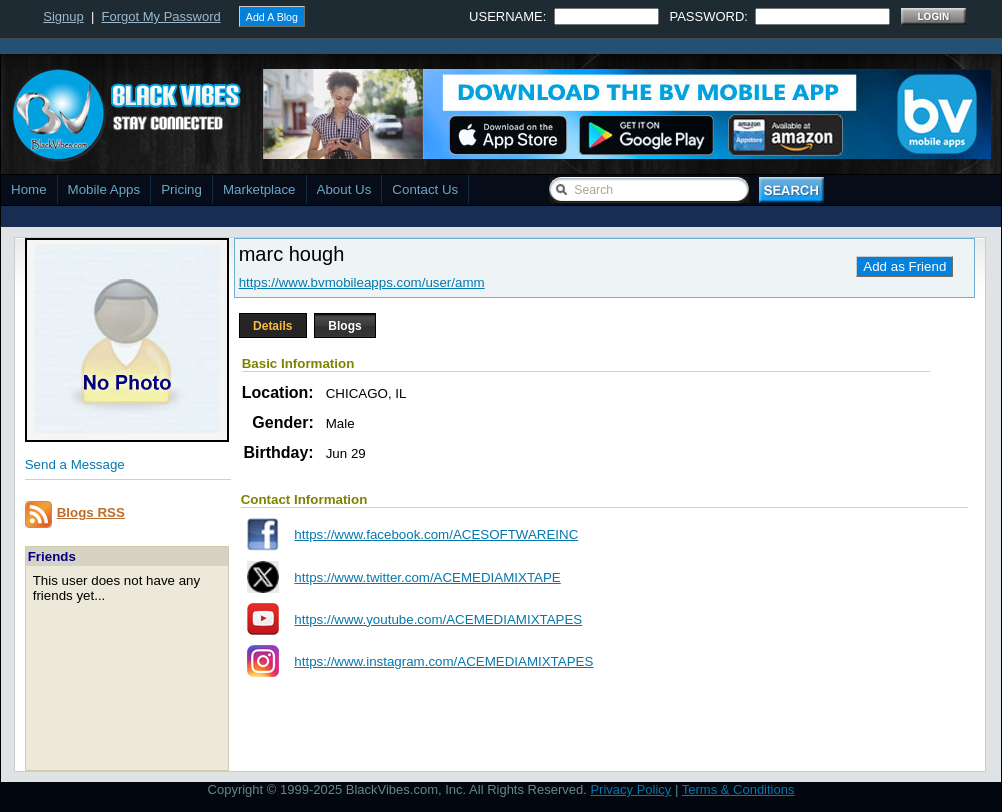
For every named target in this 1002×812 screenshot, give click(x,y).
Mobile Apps (104, 189)
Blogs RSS (91, 512)
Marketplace (259, 189)
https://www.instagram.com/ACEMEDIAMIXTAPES (443, 661)
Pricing (181, 189)
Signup (63, 16)
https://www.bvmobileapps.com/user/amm (362, 282)
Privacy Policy (630, 789)
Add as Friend (904, 266)
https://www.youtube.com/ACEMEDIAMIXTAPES (438, 619)
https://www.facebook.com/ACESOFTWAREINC (436, 534)
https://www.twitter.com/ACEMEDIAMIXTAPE (427, 577)
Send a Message (75, 464)
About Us (344, 189)
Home (29, 189)
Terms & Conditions (738, 789)
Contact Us (425, 189)
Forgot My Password (161, 16)
